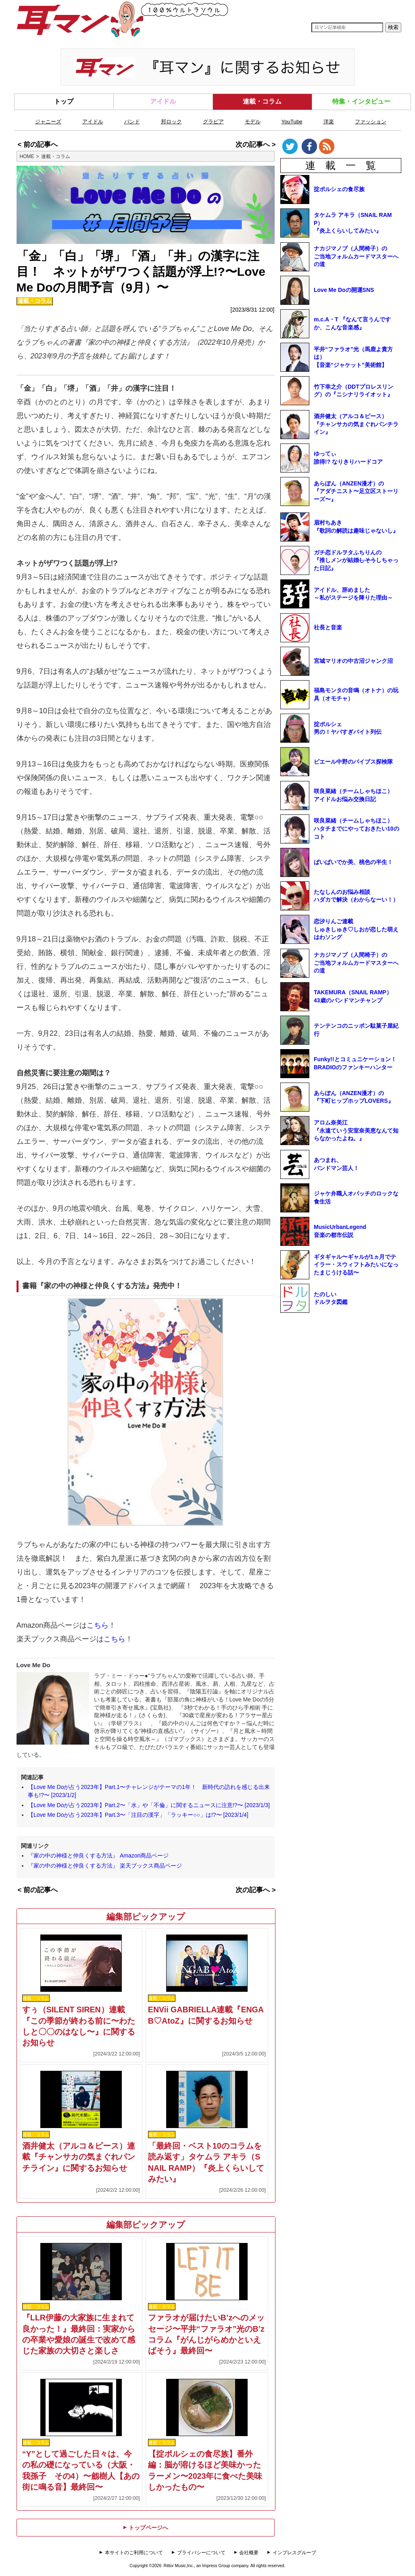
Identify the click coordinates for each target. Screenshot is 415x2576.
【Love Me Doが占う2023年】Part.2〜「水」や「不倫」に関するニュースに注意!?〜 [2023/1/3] (149, 1805)
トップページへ (146, 2527)
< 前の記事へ (38, 144)
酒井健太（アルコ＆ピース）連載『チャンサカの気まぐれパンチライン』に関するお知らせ (78, 2156)
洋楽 (328, 122)
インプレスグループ (294, 2552)
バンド (132, 122)
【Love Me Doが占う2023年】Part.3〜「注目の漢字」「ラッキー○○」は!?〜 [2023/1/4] (138, 1815)
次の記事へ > (255, 144)
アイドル (163, 101)
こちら (97, 1625)
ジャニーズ (48, 122)
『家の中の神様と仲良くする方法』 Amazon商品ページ (98, 1855)
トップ (63, 101)
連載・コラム (262, 101)
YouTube (292, 122)
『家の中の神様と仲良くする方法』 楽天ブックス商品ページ (105, 1865)
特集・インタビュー (361, 101)
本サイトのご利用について (134, 2552)
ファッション (370, 122)
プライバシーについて (201, 2552)
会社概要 (249, 2552)
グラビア (213, 122)
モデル (253, 122)
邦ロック (171, 122)
